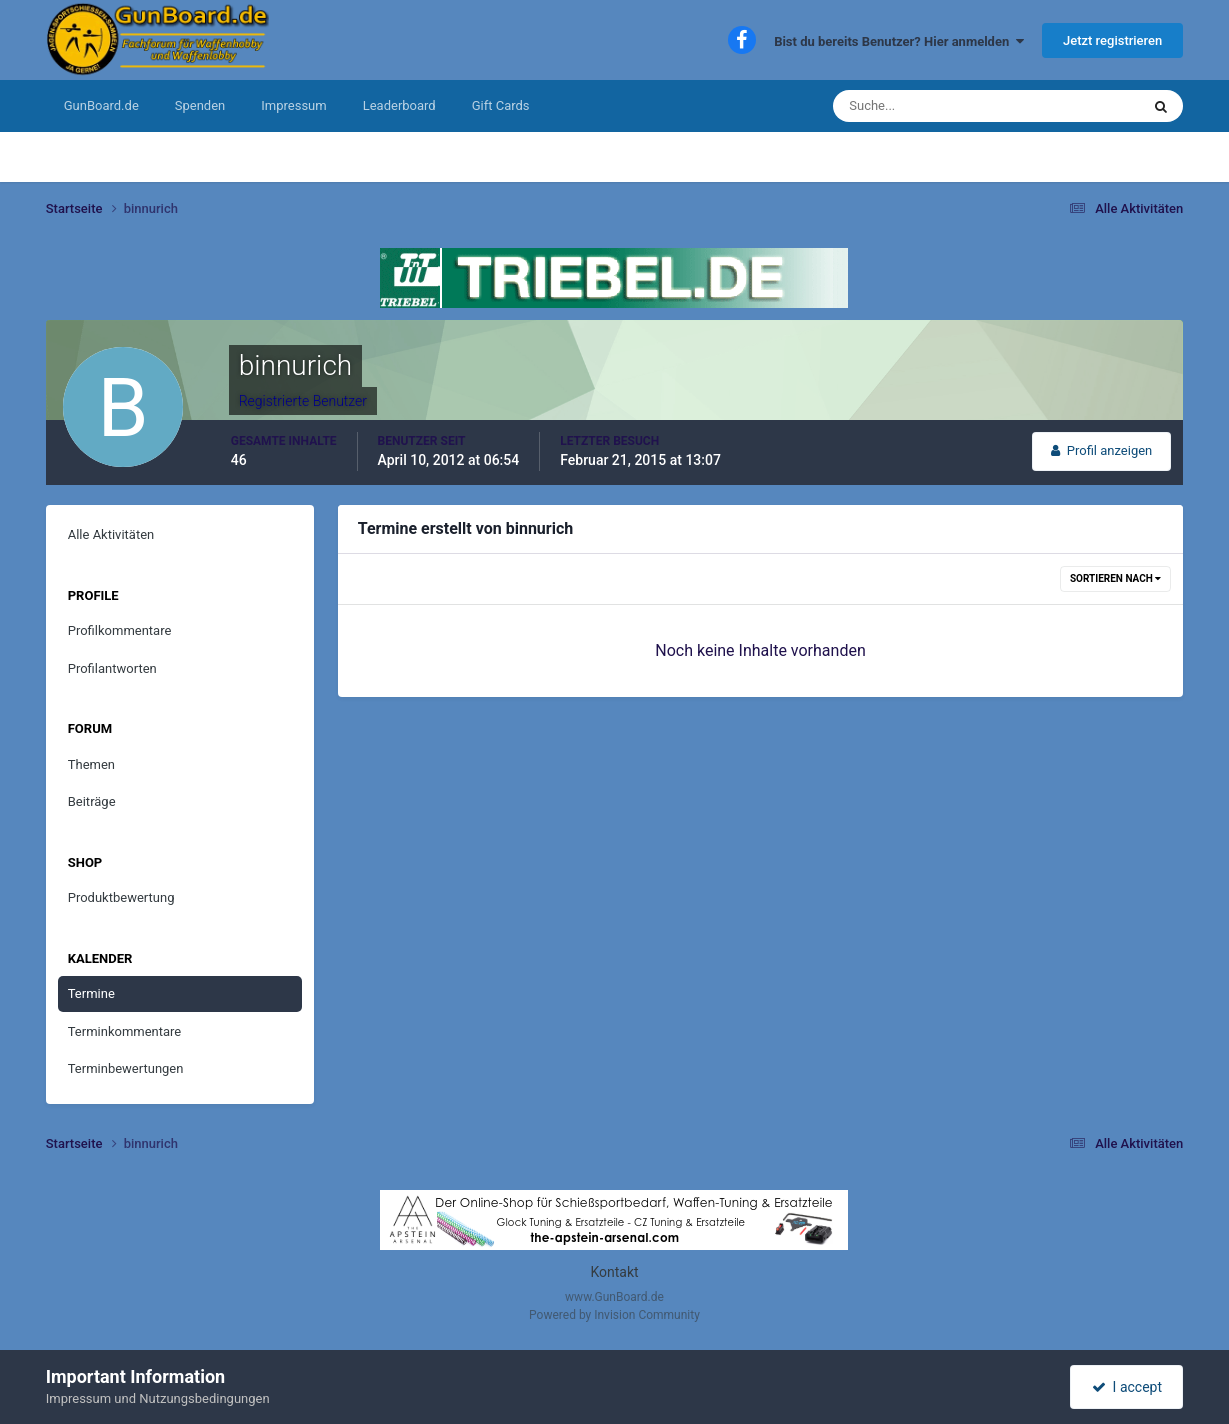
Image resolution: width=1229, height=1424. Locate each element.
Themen (91, 764)
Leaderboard (399, 105)
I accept (1127, 1387)
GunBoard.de (101, 105)
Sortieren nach (1115, 578)
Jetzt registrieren (1112, 40)
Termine (91, 993)
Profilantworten (112, 668)
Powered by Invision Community (614, 1315)
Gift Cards (501, 105)
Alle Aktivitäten (111, 534)
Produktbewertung (121, 897)
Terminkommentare (125, 1031)
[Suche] (925, 106)
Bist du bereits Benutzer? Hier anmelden (899, 41)
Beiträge (92, 801)
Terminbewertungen (126, 1068)
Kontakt (614, 1272)
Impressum (293, 105)
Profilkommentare (120, 630)
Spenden (200, 105)
